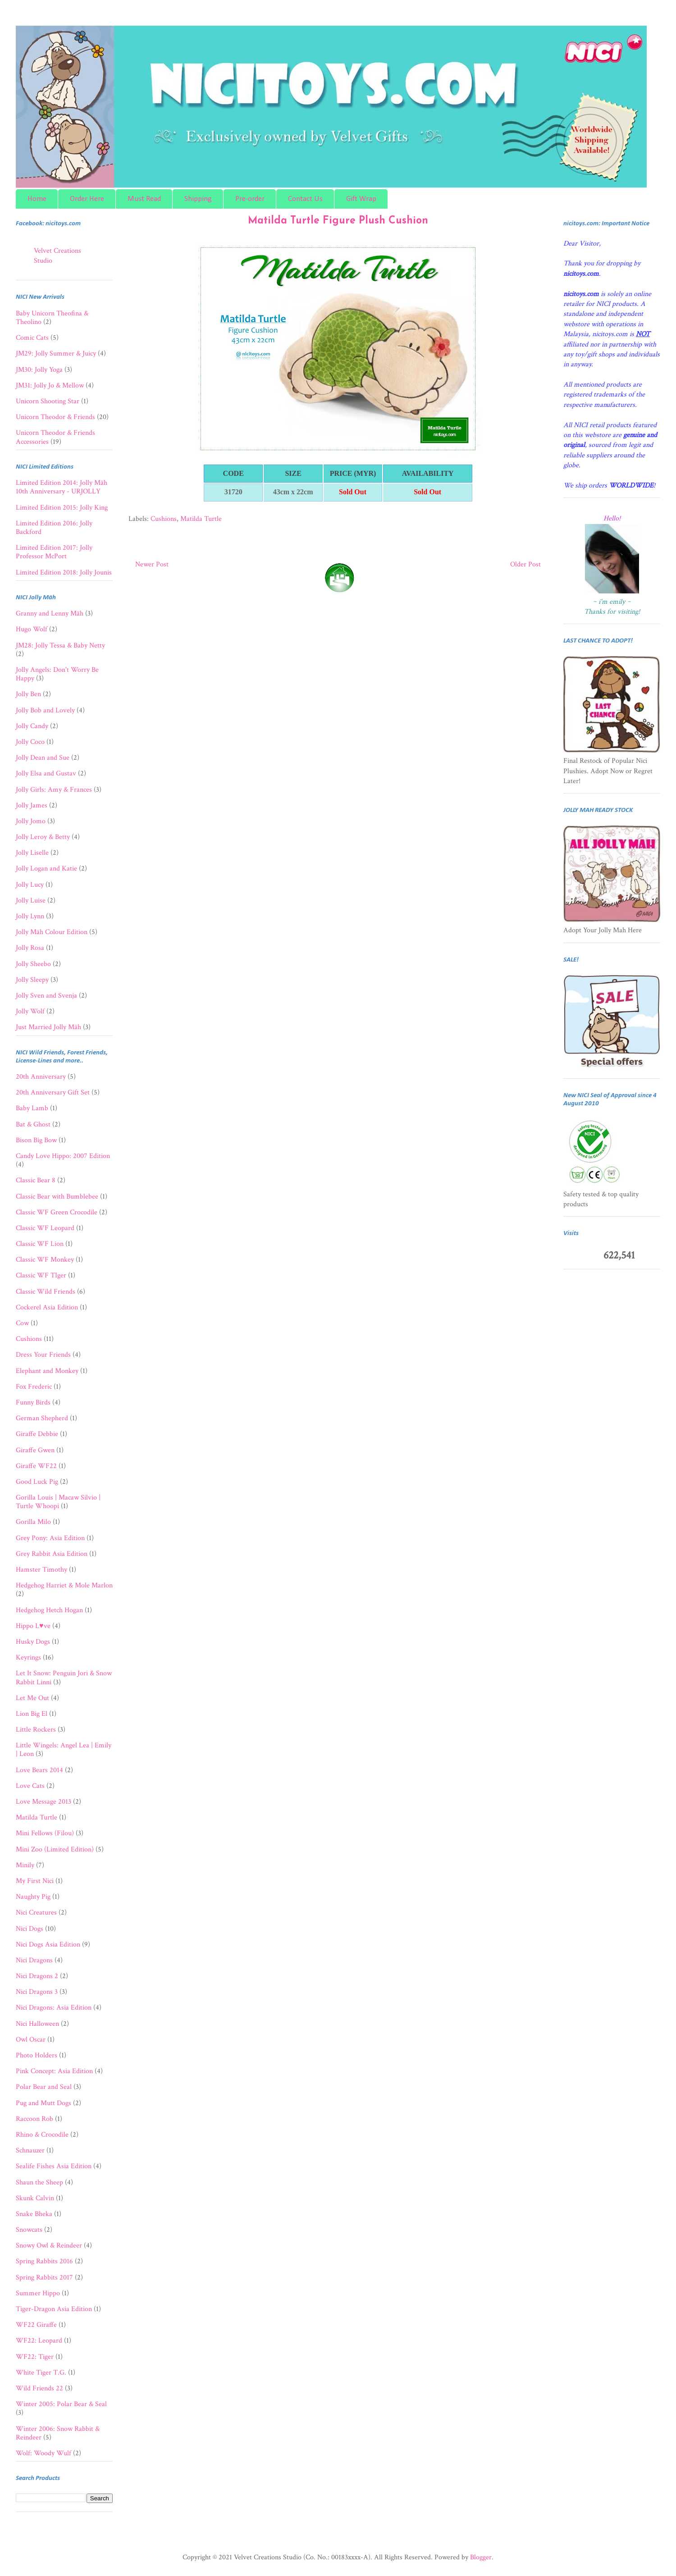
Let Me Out (32, 1698)
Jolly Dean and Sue (42, 757)
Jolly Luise (31, 900)
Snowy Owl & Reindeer (49, 2245)
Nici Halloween (37, 2024)
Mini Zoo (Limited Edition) (55, 1849)
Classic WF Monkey (45, 1259)
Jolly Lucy (30, 884)
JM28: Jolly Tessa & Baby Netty (60, 645)
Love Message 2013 (43, 1801)
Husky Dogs (33, 1641)
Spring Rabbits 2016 (44, 2261)
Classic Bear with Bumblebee (57, 1196)
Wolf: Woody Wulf (43, 2453)
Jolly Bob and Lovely (45, 710)
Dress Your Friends (43, 1354)
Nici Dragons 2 (37, 1976)
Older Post (525, 564)
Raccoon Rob (34, 2119)
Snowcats (29, 2229)
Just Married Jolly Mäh (48, 1027)
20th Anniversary (41, 1076)
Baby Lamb (32, 1108)
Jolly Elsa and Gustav (46, 773)
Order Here (87, 199)
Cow (22, 1323)
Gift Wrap (361, 199)
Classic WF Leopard (45, 1228)
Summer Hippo (38, 2293)
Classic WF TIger (41, 1275)
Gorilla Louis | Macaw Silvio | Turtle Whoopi (58, 1502)
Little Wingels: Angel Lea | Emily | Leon (63, 1750)
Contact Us (305, 199)
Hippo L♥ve (33, 1626)
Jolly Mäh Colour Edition (51, 932)
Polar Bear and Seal (44, 2087)
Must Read (144, 199)
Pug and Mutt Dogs (43, 2103)
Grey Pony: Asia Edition (50, 1538)
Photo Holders (36, 2055)
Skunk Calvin (35, 2198)
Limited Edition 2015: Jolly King (62, 507)
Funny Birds (33, 1402)
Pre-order (250, 199)
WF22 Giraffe (36, 2325)
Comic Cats (32, 337)
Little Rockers (36, 1729)
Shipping (198, 199)
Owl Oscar (31, 2039)
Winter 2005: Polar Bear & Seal (61, 2404)
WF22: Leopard (39, 2340)
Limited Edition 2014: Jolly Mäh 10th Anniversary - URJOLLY (61, 487)
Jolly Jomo (31, 821)
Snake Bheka (34, 2214)
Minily (25, 1865)
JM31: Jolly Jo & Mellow (50, 385)
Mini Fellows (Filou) (45, 1833)
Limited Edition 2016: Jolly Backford (54, 528)
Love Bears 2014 (39, 1770)
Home (36, 199)
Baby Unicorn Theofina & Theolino (52, 318)
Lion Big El (31, 1714)
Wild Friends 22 (39, 2388)
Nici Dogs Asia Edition (48, 1944)
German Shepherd (42, 1418)
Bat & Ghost (33, 1124)
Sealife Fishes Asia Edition (53, 2166)
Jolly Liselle (32, 852)
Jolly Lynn (30, 916)
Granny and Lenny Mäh (49, 613)
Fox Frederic (34, 1386)
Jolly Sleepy (32, 980)
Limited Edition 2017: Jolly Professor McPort (54, 552)
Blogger (481, 2557)
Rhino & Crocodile (42, 2134)
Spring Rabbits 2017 (44, 2277)
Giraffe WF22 (36, 1466)
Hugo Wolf (31, 629)
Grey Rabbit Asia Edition (51, 1554)
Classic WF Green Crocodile (56, 1212)
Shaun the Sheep (39, 2182)
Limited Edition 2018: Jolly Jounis (64, 572)
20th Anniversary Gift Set (53, 1092)
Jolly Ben (28, 694)
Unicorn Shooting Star (47, 401)
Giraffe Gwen (35, 1450)
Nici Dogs (29, 1928)
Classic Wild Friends (45, 1291)
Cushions (164, 519)
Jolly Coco (30, 742)
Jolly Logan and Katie (46, 868)
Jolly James (31, 805)
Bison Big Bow (36, 1140)
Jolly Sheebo (33, 964)
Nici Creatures (36, 1912)
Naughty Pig (33, 1896)
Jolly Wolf (30, 1011)
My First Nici (35, 1881)
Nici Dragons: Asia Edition (53, 2007)
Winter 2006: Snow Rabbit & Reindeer (58, 2433)
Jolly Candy (32, 726)
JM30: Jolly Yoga (39, 369)
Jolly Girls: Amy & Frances (54, 789)
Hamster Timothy (41, 1569)
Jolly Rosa (30, 948)
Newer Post (152, 564)
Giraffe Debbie (37, 1434)
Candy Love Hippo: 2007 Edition (63, 1156)
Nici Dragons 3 (37, 1992)
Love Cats (30, 1786)
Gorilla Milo (33, 1522)
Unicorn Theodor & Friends (55, 417)
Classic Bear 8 (35, 1180)
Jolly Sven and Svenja (46, 995)
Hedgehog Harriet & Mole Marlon (64, 1585)
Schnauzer (30, 2150)
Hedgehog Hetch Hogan (49, 1610)
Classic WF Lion (40, 1244)
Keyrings (28, 1657)
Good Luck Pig (37, 1481)
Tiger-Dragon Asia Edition (54, 2309)
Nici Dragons (34, 1960)
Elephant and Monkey (47, 1371)
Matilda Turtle (201, 519)
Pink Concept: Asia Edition (54, 2071)
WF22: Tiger (35, 2357)
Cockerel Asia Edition (47, 1307)
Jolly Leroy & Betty (43, 837)
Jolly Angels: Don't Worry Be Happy (57, 674)
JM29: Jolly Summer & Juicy (56, 353)
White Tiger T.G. (41, 2372)
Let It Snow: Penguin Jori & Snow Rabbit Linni (64, 1678)
